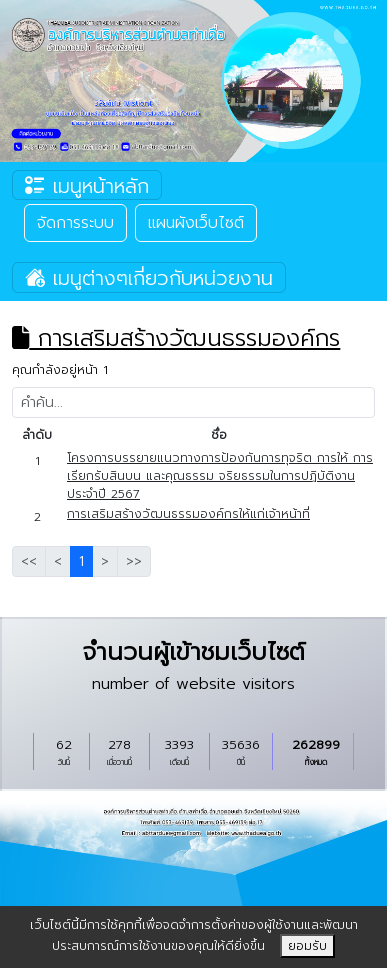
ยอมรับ (307, 946)
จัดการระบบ (75, 223)
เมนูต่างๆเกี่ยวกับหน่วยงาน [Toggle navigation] (149, 278)
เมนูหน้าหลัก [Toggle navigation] (87, 185)
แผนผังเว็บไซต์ (196, 223)
